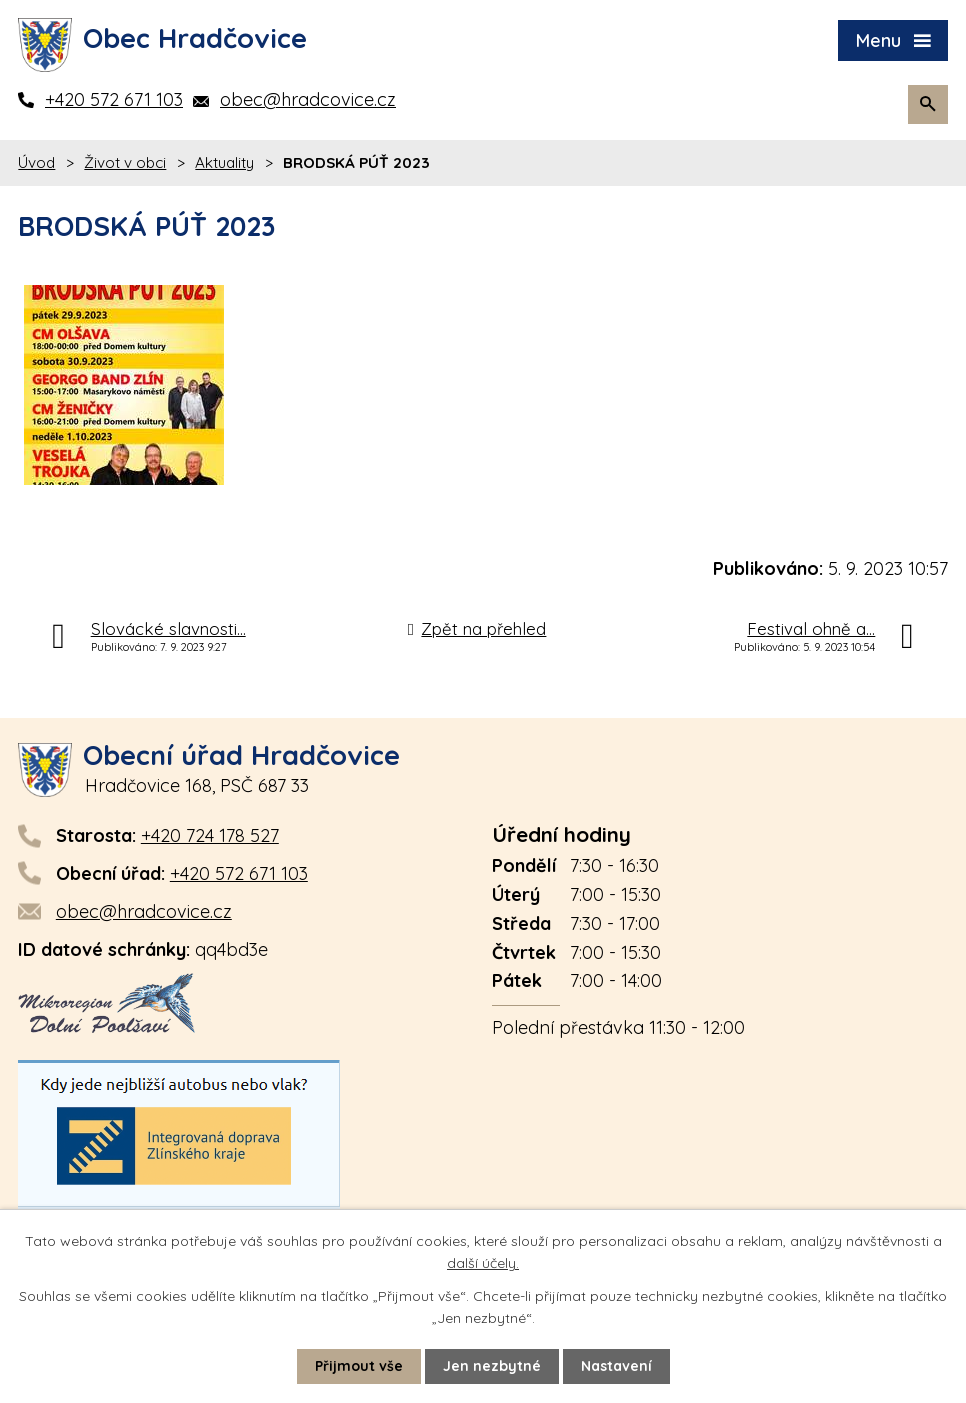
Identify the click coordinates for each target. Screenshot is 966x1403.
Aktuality (224, 162)
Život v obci (125, 162)
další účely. (483, 1263)
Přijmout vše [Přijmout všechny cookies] (359, 1366)
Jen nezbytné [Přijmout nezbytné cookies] (492, 1366)
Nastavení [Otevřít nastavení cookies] (616, 1366)
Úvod (36, 162)
